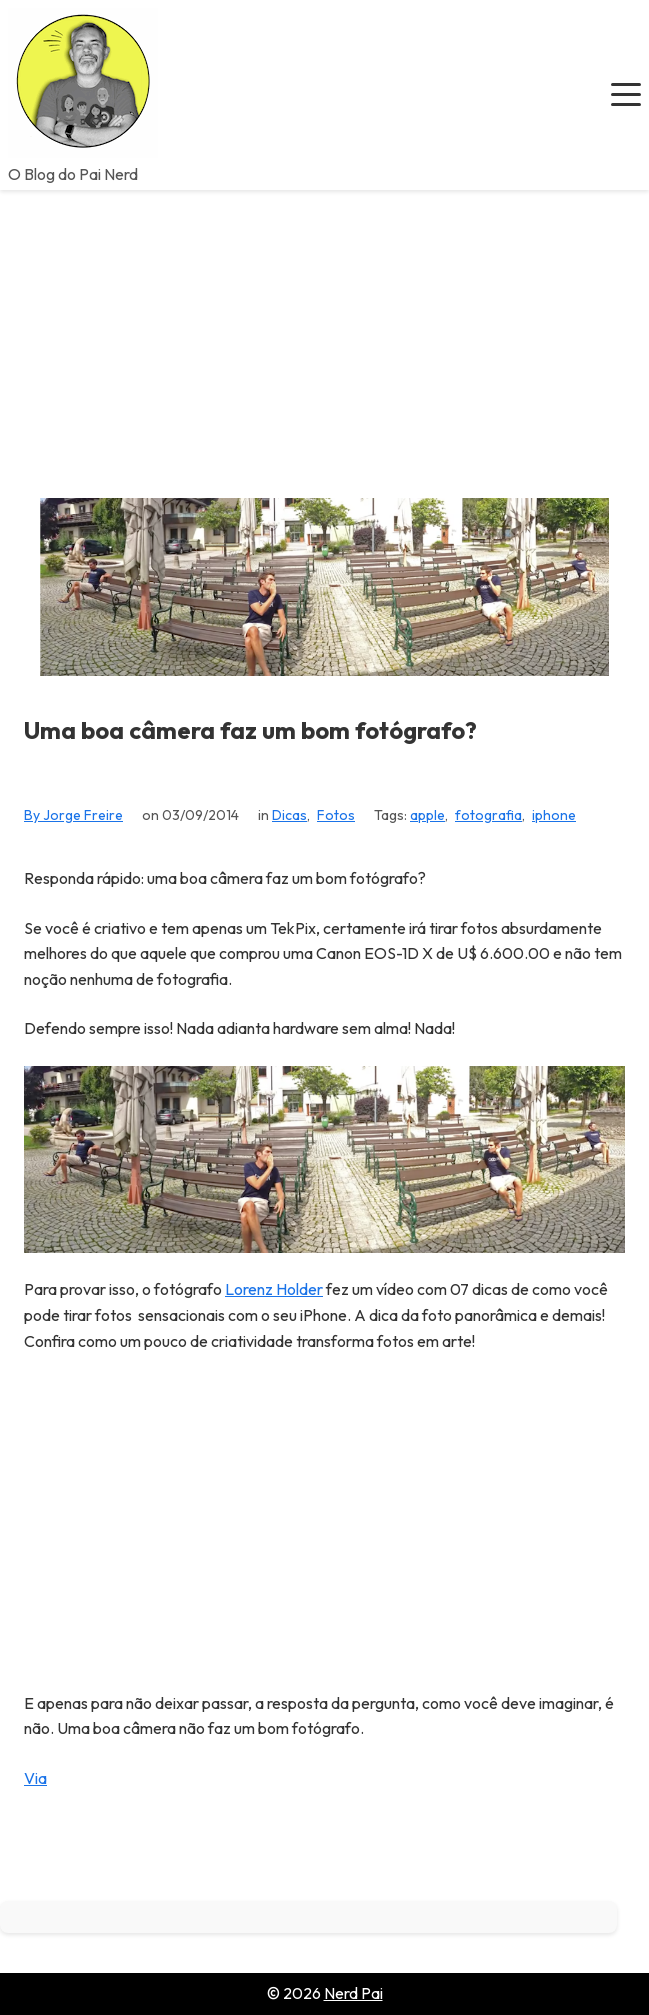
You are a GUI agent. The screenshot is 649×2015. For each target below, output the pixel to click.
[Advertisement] (324, 340)
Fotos (336, 815)
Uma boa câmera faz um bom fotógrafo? (250, 730)
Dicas (289, 815)
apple (427, 815)
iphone (554, 815)
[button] (626, 95)
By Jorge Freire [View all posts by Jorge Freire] (73, 815)
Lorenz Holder (274, 1289)
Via (35, 1778)
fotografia (488, 815)
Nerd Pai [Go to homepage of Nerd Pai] (353, 1993)
